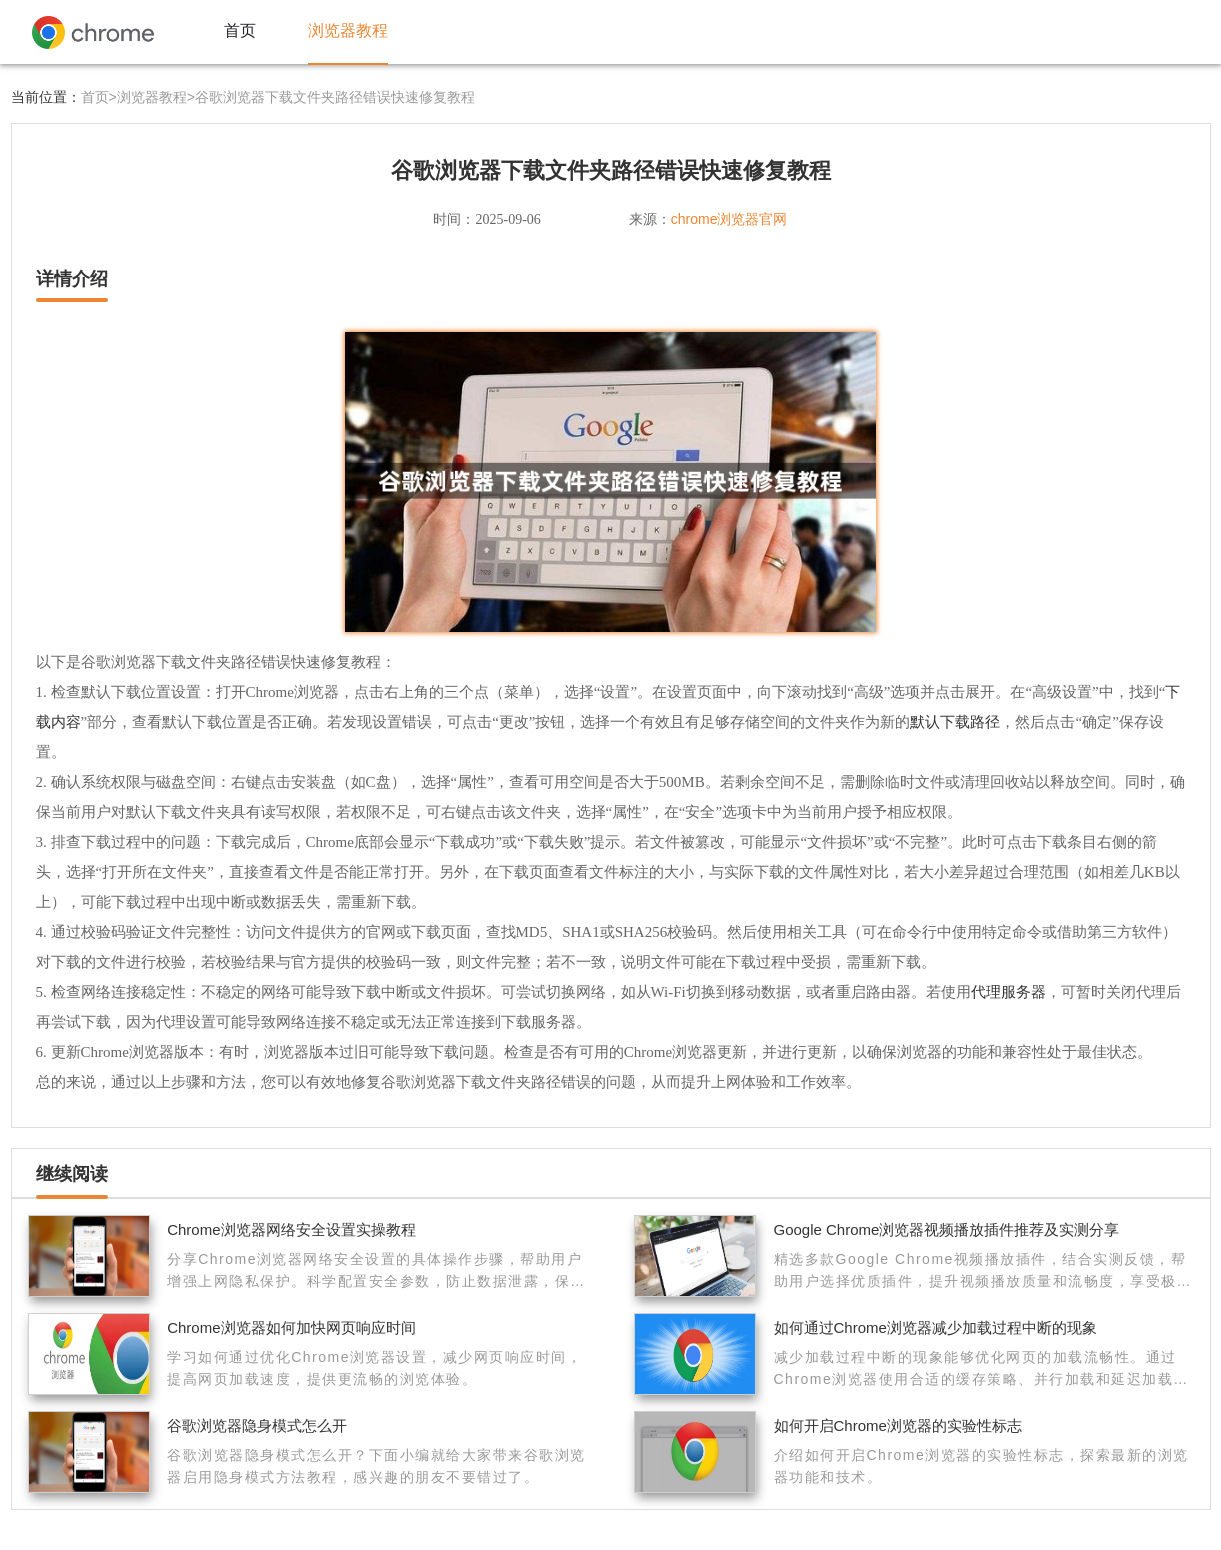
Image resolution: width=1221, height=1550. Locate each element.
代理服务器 (1008, 991)
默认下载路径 (955, 721)
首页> (99, 97)
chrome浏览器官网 (729, 219)
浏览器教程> (156, 97)
